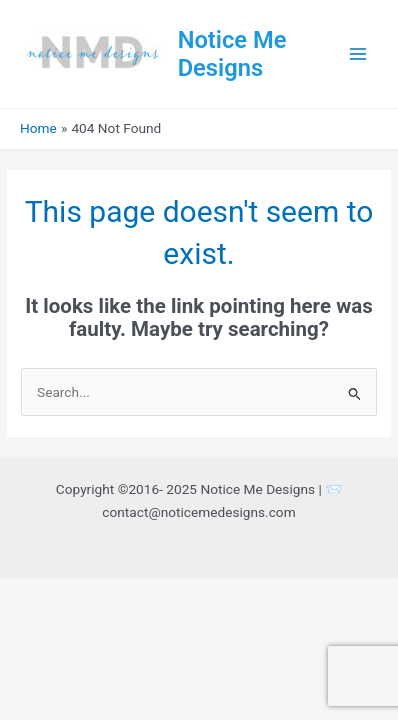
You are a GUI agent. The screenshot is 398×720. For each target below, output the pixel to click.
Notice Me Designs (232, 54)
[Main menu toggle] (358, 54)
